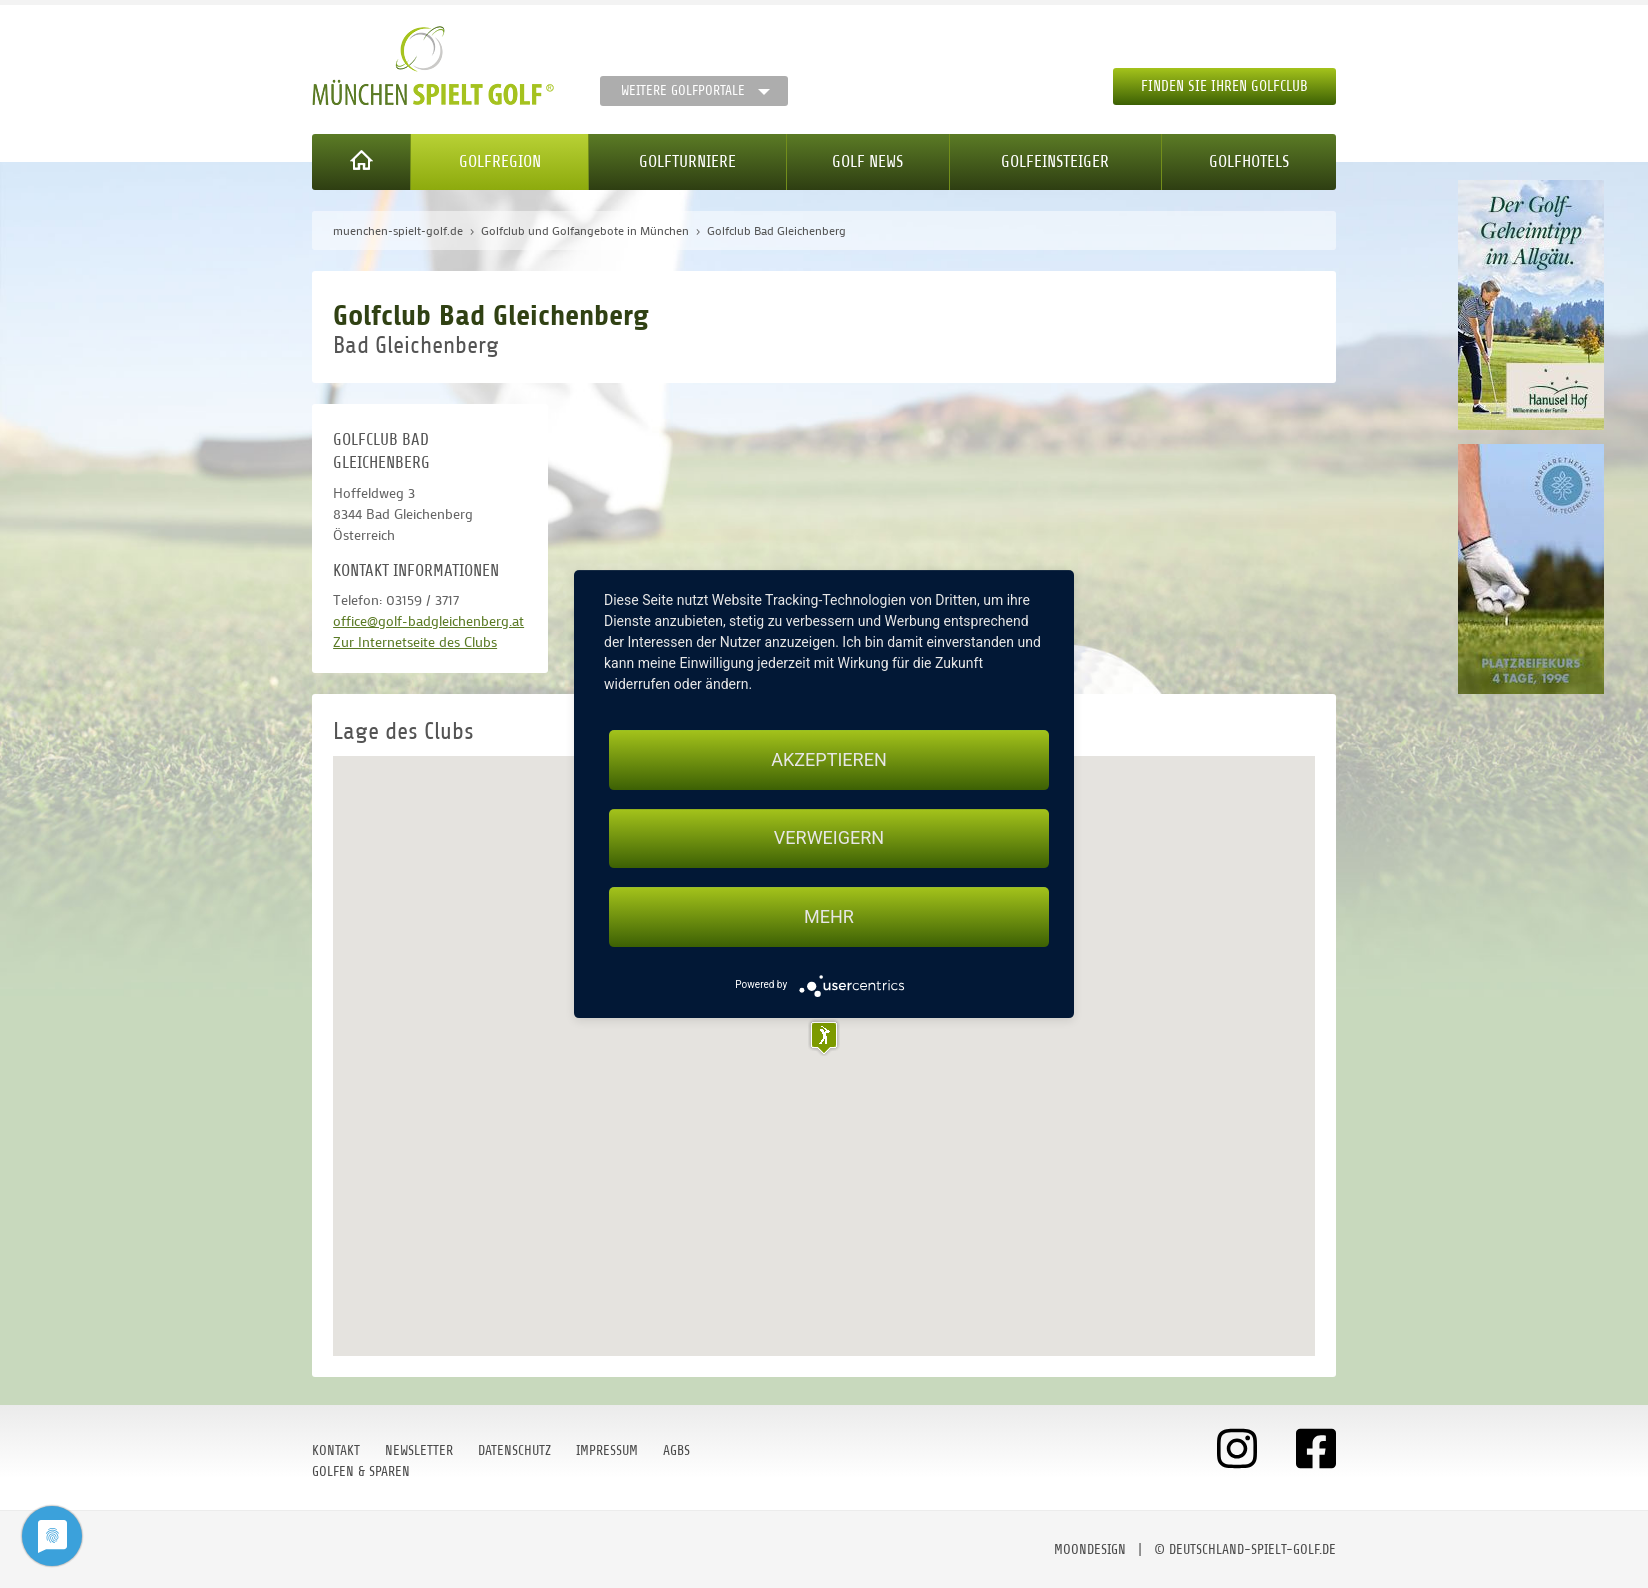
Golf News (867, 161)
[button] (824, 1037)
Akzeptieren (828, 759)
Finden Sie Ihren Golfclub (1224, 86)
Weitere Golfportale (683, 90)
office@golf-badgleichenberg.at (428, 620)
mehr (829, 916)
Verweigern (829, 838)
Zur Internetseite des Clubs (415, 641)
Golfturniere (687, 161)
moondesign (1090, 1549)
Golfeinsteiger (1055, 161)
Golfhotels (1249, 161)
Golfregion (500, 161)
